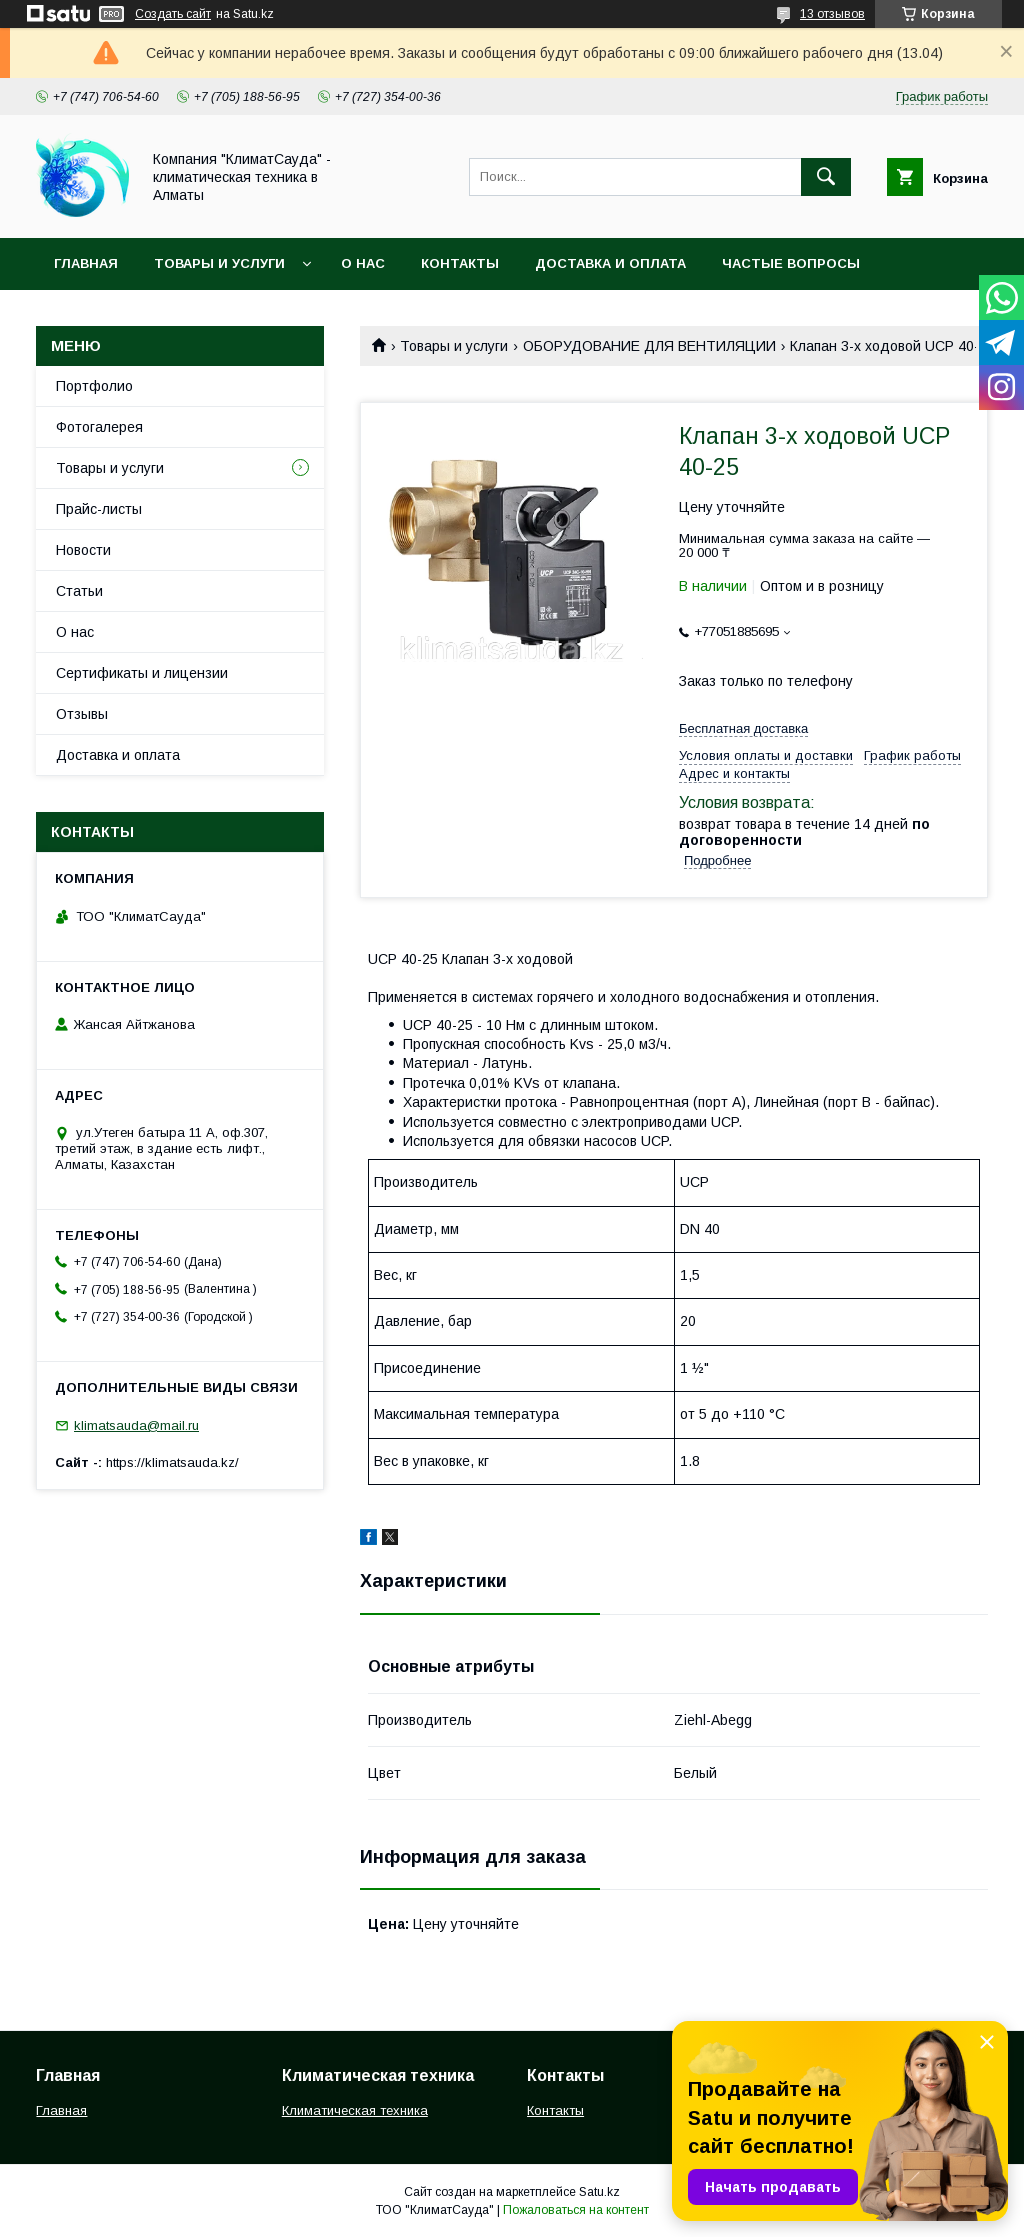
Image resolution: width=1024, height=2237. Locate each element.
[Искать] (826, 177)
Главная (86, 263)
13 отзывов (832, 14)
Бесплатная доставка (743, 728)
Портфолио (94, 386)
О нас (363, 263)
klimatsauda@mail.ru (136, 1425)
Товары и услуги (219, 263)
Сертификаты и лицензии (142, 673)
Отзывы (82, 714)
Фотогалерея (99, 427)
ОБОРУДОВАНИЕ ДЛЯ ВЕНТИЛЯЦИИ (649, 346)
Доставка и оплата (610, 263)
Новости (83, 550)
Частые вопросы (791, 263)
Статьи (79, 591)
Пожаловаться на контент (576, 2210)
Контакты (460, 263)
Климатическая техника (355, 2110)
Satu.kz (599, 2192)
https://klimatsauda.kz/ (172, 1462)
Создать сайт (173, 14)
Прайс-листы (99, 509)
